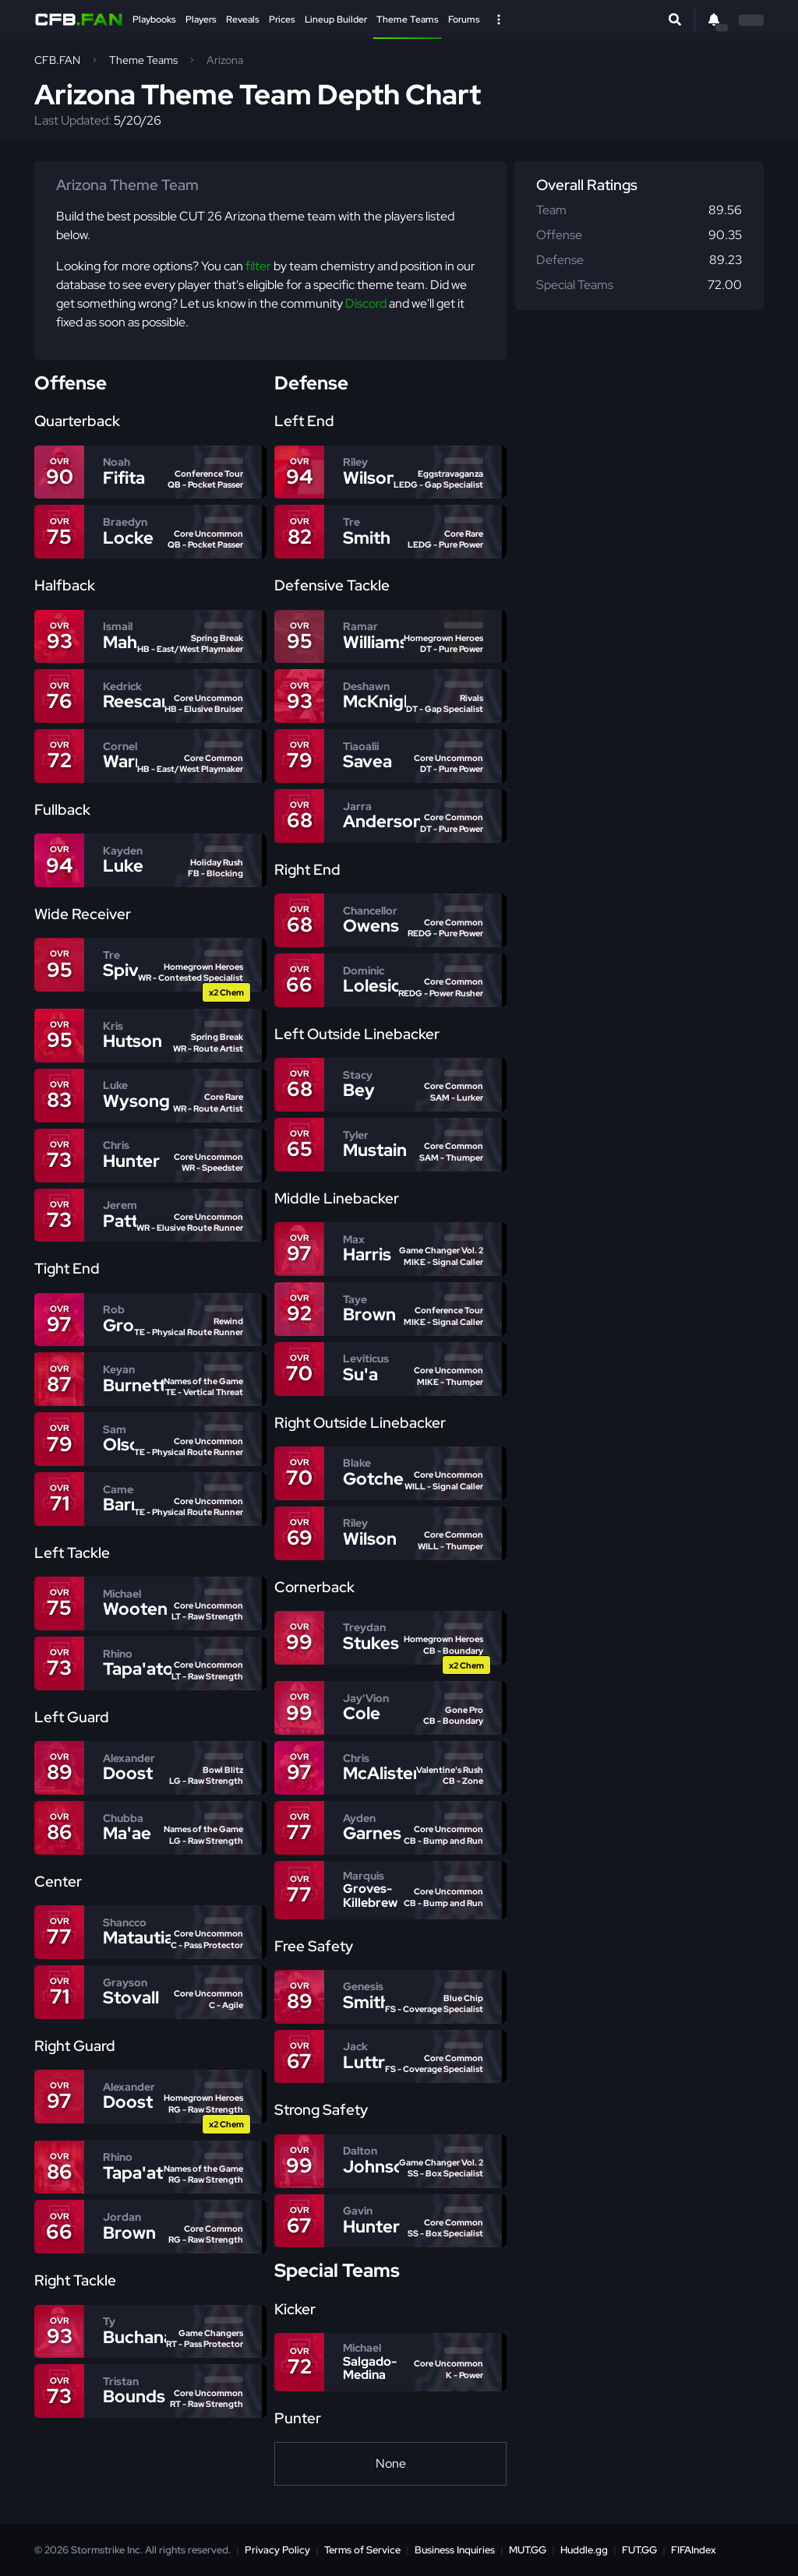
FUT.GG (639, 2550)
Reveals (243, 19)
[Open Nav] (498, 19)
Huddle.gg (584, 2550)
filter (258, 266)
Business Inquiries (455, 2550)
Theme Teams (407, 19)
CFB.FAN (57, 60)
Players (201, 19)
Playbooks (154, 19)
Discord (366, 303)
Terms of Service (362, 2550)
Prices (282, 19)
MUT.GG (527, 2550)
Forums (464, 19)
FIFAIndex (693, 2550)
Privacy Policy (277, 2550)
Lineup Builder (336, 19)
